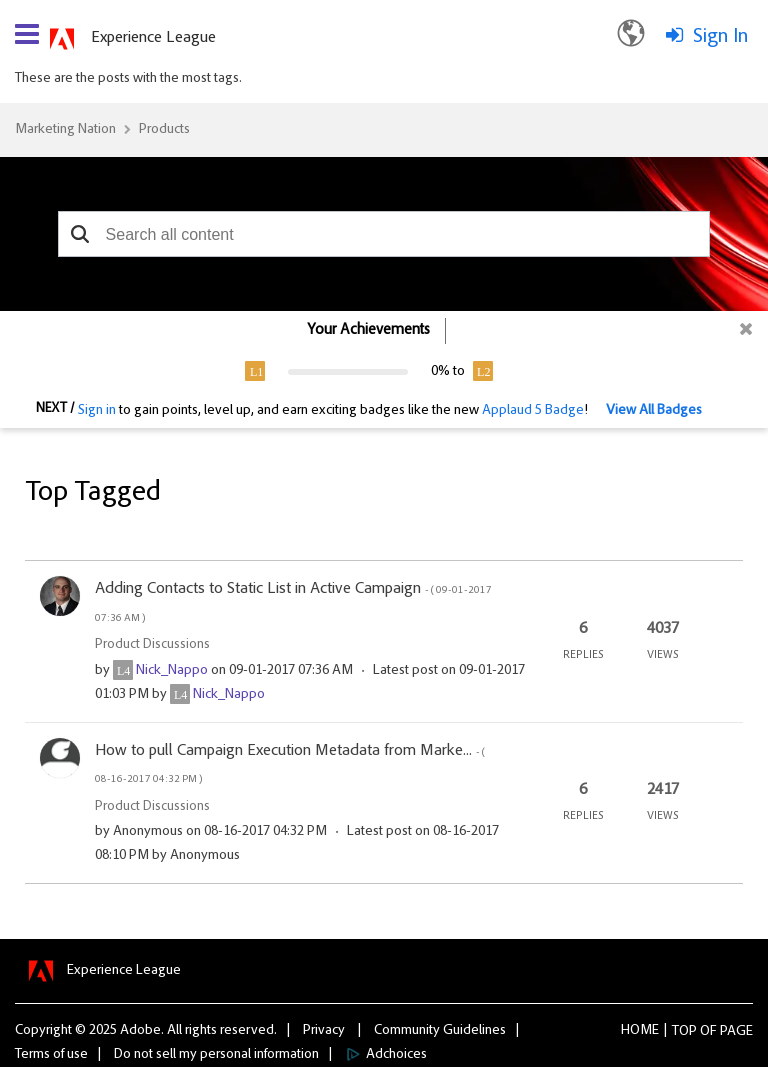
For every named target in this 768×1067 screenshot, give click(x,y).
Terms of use (51, 1055)
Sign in (97, 411)
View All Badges (654, 411)
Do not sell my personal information (216, 1055)
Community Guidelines (440, 1031)
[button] (80, 234)
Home (640, 1031)
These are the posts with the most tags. (128, 79)
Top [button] (684, 1032)
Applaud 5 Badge (533, 411)
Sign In (720, 37)
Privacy (324, 1031)
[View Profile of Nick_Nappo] (172, 671)
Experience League (153, 38)
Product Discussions (152, 645)
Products (164, 130)
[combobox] (384, 234)
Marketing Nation (65, 130)
